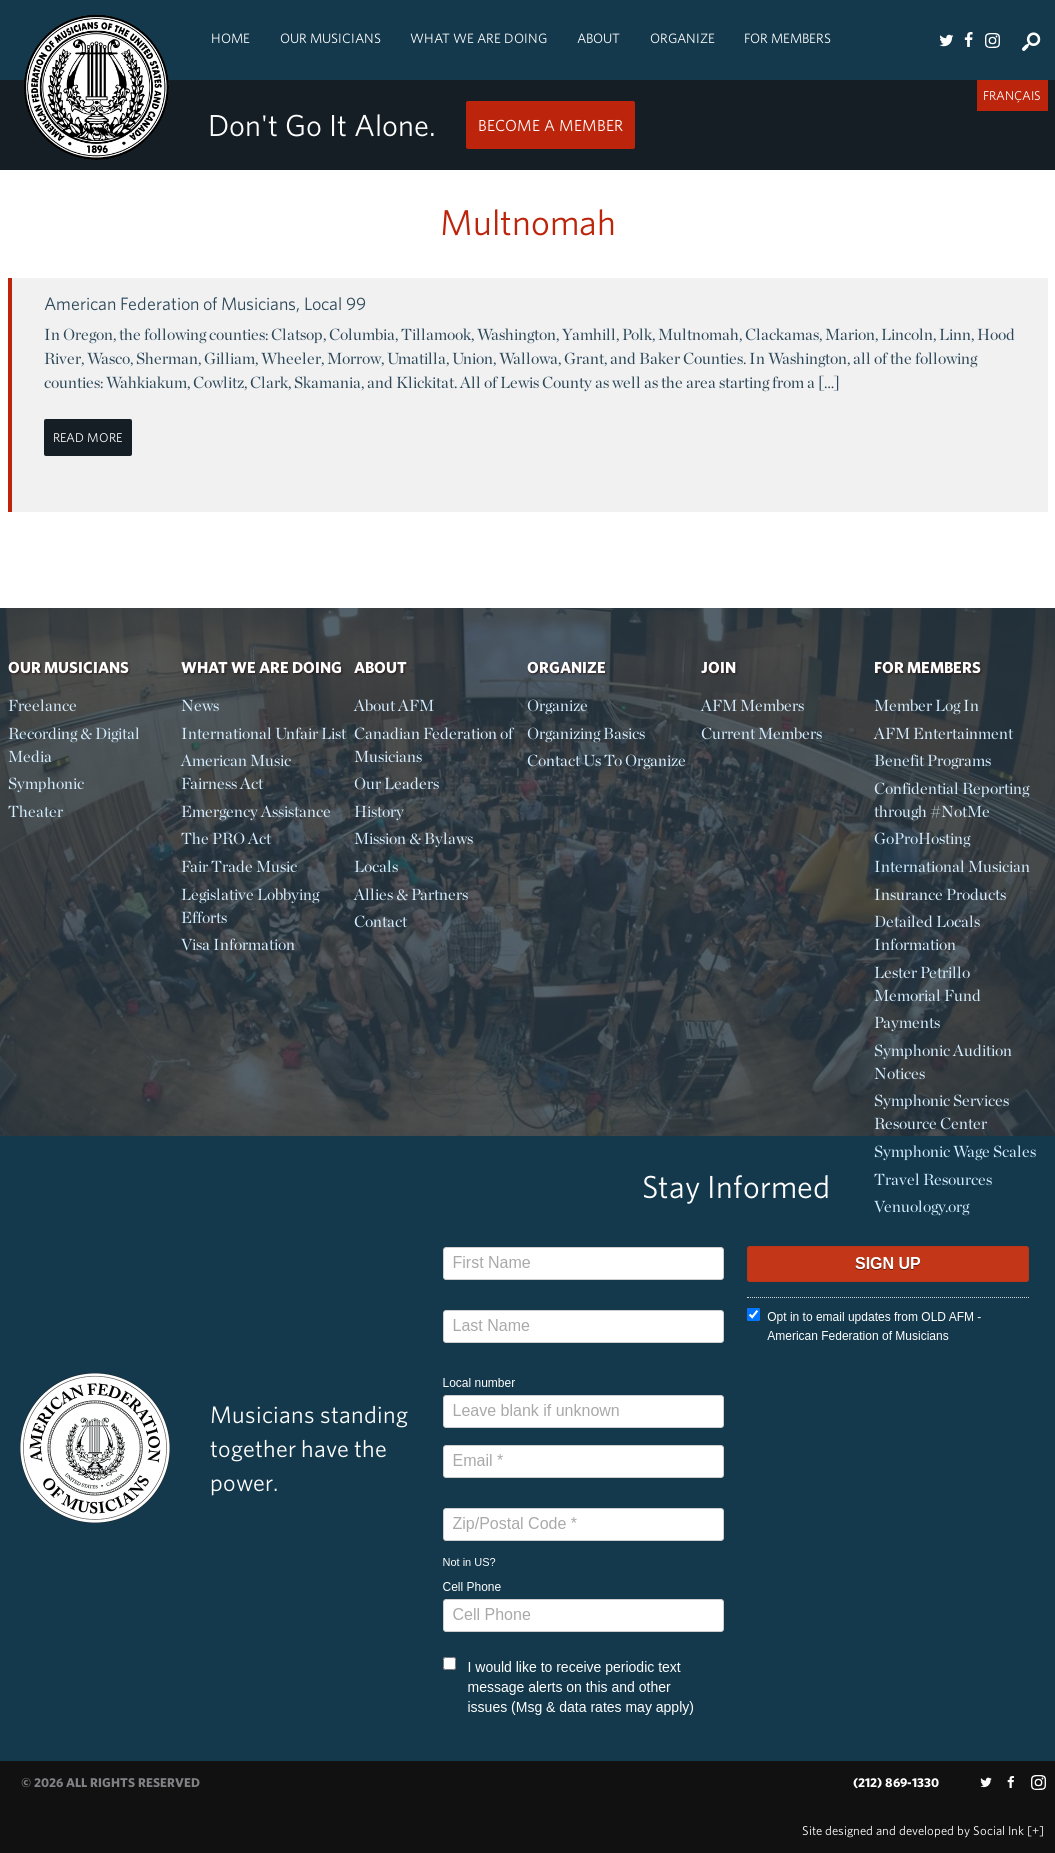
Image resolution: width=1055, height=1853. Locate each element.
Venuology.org (921, 1206)
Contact (380, 921)
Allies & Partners (411, 894)
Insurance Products (940, 894)
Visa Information (238, 944)
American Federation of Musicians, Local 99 (205, 303)
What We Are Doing (478, 38)
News (200, 705)
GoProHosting (922, 838)
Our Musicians (330, 38)
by (913, 1830)
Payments (907, 1022)
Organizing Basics (586, 733)
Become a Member (550, 125)
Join (718, 667)
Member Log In (926, 705)
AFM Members (752, 705)
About (598, 38)
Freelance (42, 705)
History (379, 811)
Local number (479, 1383)
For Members (787, 38)
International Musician (952, 866)
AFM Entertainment (943, 733)
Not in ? (469, 1562)
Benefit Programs (932, 760)
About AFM (394, 705)
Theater (35, 811)
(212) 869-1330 (896, 1782)
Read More (87, 437)
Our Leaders (396, 783)
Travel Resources (933, 1179)
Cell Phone (472, 1587)
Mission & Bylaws (413, 838)
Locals (376, 866)
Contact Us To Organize (606, 760)
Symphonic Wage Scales (955, 1151)
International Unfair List (263, 733)
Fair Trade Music (239, 866)
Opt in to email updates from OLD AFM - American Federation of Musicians (864, 1325)
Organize (682, 38)
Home (230, 38)
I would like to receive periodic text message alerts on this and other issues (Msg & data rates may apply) (568, 1686)
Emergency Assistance (256, 811)
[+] (1035, 1830)
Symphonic (46, 783)
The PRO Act (226, 838)
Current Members (761, 733)
